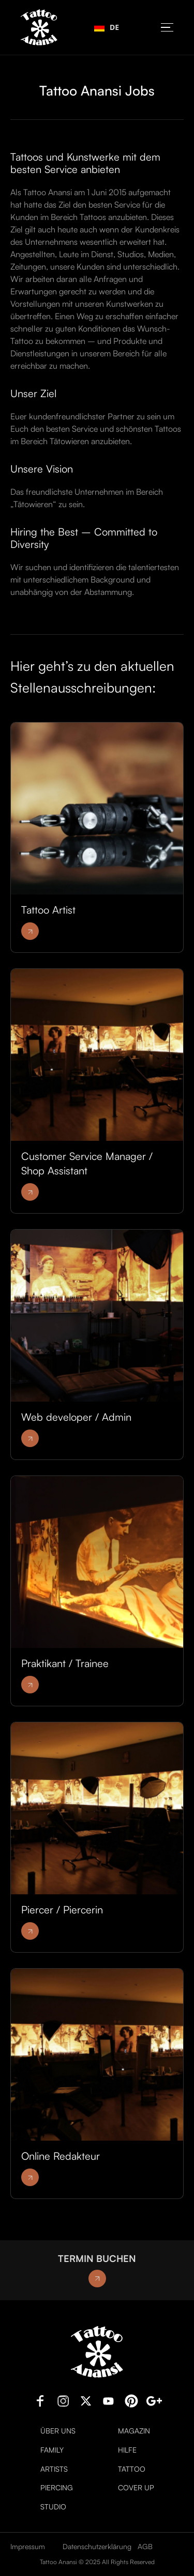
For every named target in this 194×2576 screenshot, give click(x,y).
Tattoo (131, 2469)
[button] (167, 27)
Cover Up (136, 2488)
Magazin (134, 2431)
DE (106, 27)
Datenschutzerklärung (97, 2546)
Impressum (27, 2546)
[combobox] (106, 27)
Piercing (56, 2488)
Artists (54, 2469)
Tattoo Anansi (58, 2562)
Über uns (58, 2431)
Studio (53, 2507)
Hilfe (127, 2450)
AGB (145, 2546)
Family (52, 2450)
